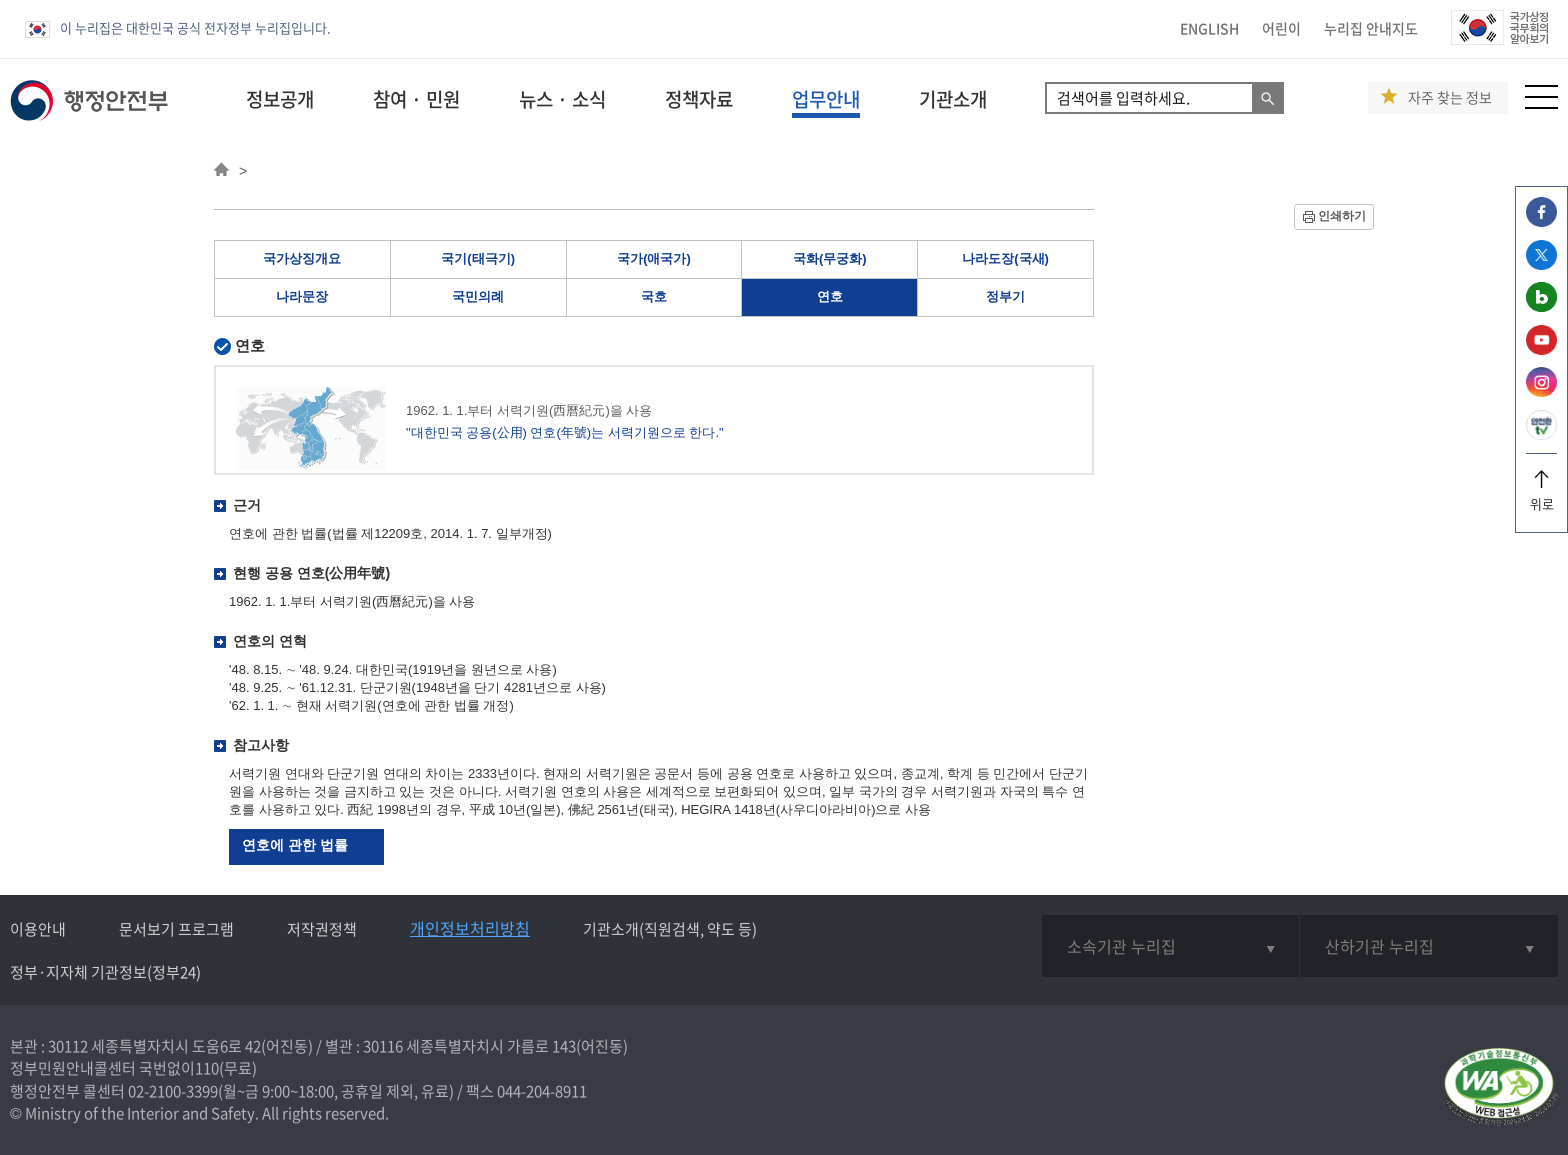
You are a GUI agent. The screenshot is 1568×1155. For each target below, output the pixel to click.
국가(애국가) (654, 258)
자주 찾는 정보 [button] (1450, 97)
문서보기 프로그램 (176, 929)
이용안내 (38, 929)
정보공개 (280, 99)
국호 (654, 296)
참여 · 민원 (416, 99)
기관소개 (953, 99)
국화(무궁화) (830, 258)
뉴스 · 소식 (562, 99)
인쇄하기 (1342, 216)
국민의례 (478, 296)
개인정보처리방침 (470, 928)
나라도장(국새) (1005, 258)
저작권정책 (322, 929)
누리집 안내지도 (1371, 28)
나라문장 (302, 296)
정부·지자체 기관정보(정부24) (105, 972)
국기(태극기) (478, 258)
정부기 (1005, 296)
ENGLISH (1209, 28)
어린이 (1281, 28)
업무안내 (826, 99)
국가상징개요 (302, 258)
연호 (830, 296)
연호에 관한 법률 (295, 845)
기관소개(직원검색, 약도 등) (670, 929)
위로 (1541, 496)
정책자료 (699, 99)
